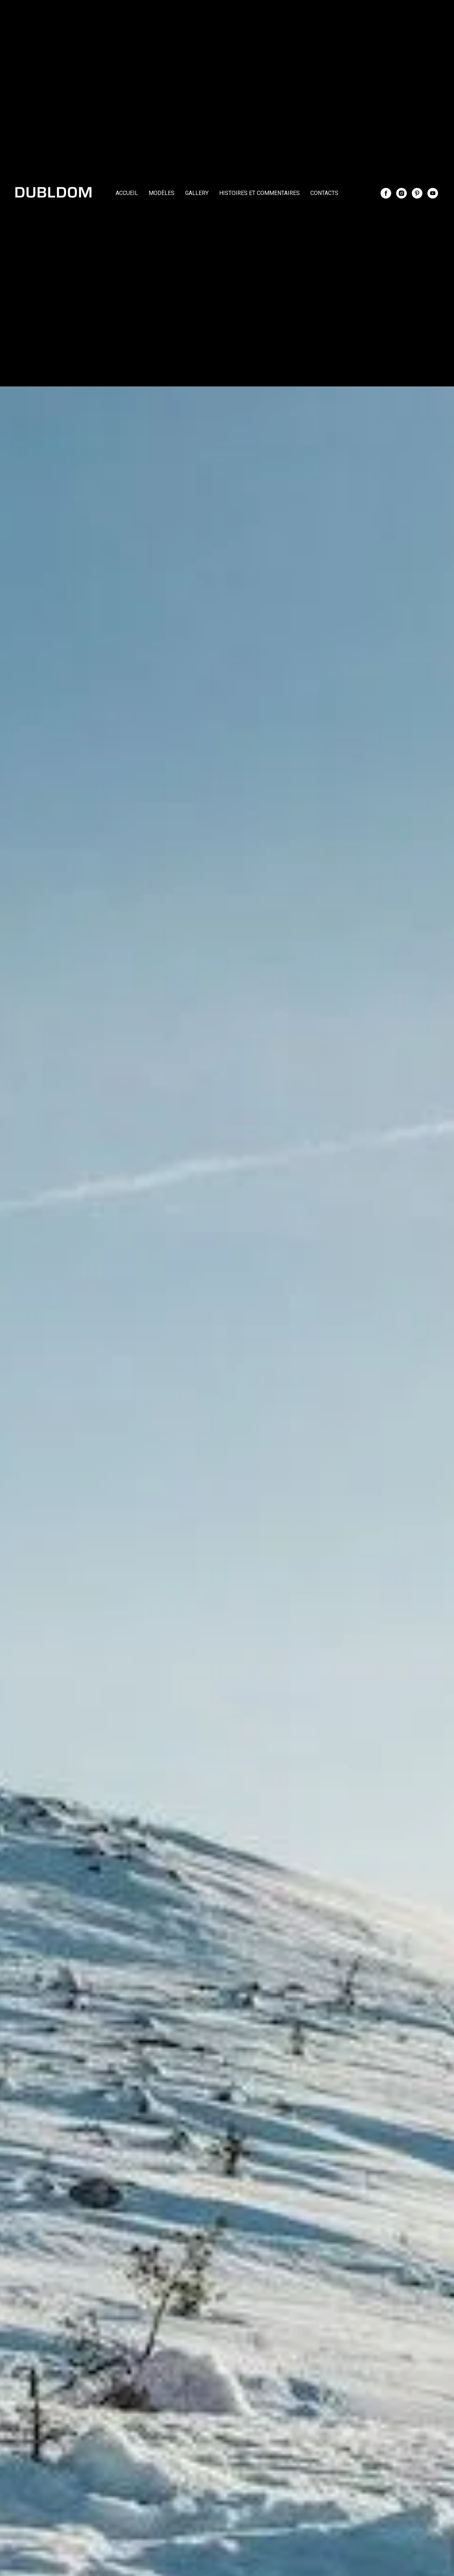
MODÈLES (162, 193)
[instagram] (401, 193)
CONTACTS (324, 193)
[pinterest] (417, 193)
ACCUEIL (127, 193)
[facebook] (386, 193)
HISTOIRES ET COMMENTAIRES (259, 193)
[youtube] (432, 193)
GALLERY (197, 193)
